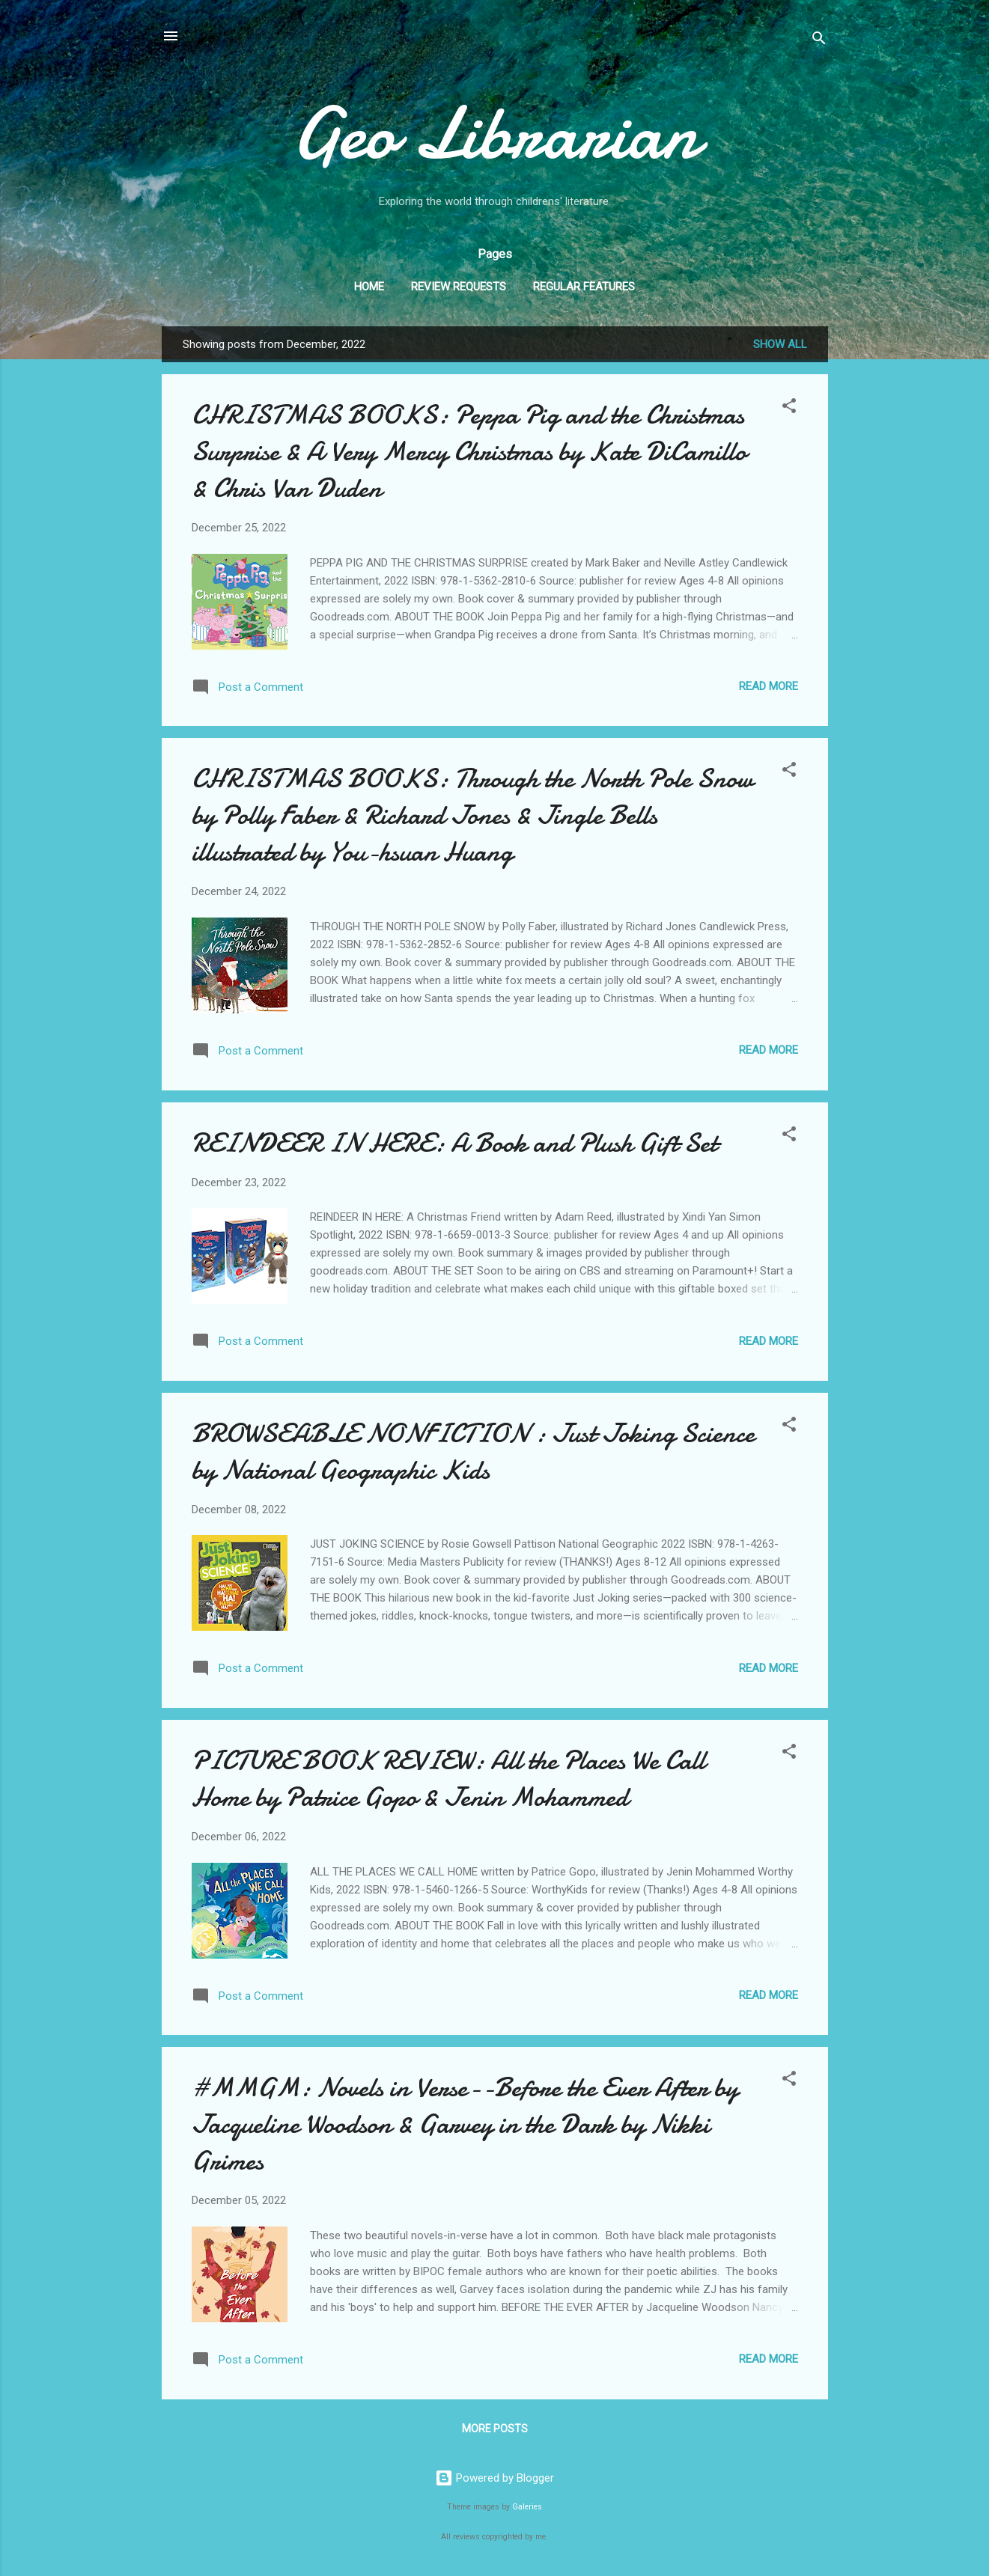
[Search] (819, 41)
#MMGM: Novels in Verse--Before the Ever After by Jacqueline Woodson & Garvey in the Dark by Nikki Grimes (465, 2124)
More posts (495, 2429)
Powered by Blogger (494, 2478)
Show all (780, 344)
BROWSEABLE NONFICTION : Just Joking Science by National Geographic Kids (473, 1452)
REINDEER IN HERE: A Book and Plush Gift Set (454, 1143)
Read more (768, 686)
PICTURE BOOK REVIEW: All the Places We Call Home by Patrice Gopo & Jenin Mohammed (448, 1779)
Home (369, 286)
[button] (789, 408)
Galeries (527, 2507)
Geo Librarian (495, 133)
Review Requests (458, 286)
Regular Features (584, 286)
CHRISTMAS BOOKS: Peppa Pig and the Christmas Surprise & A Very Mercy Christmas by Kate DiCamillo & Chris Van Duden (469, 452)
